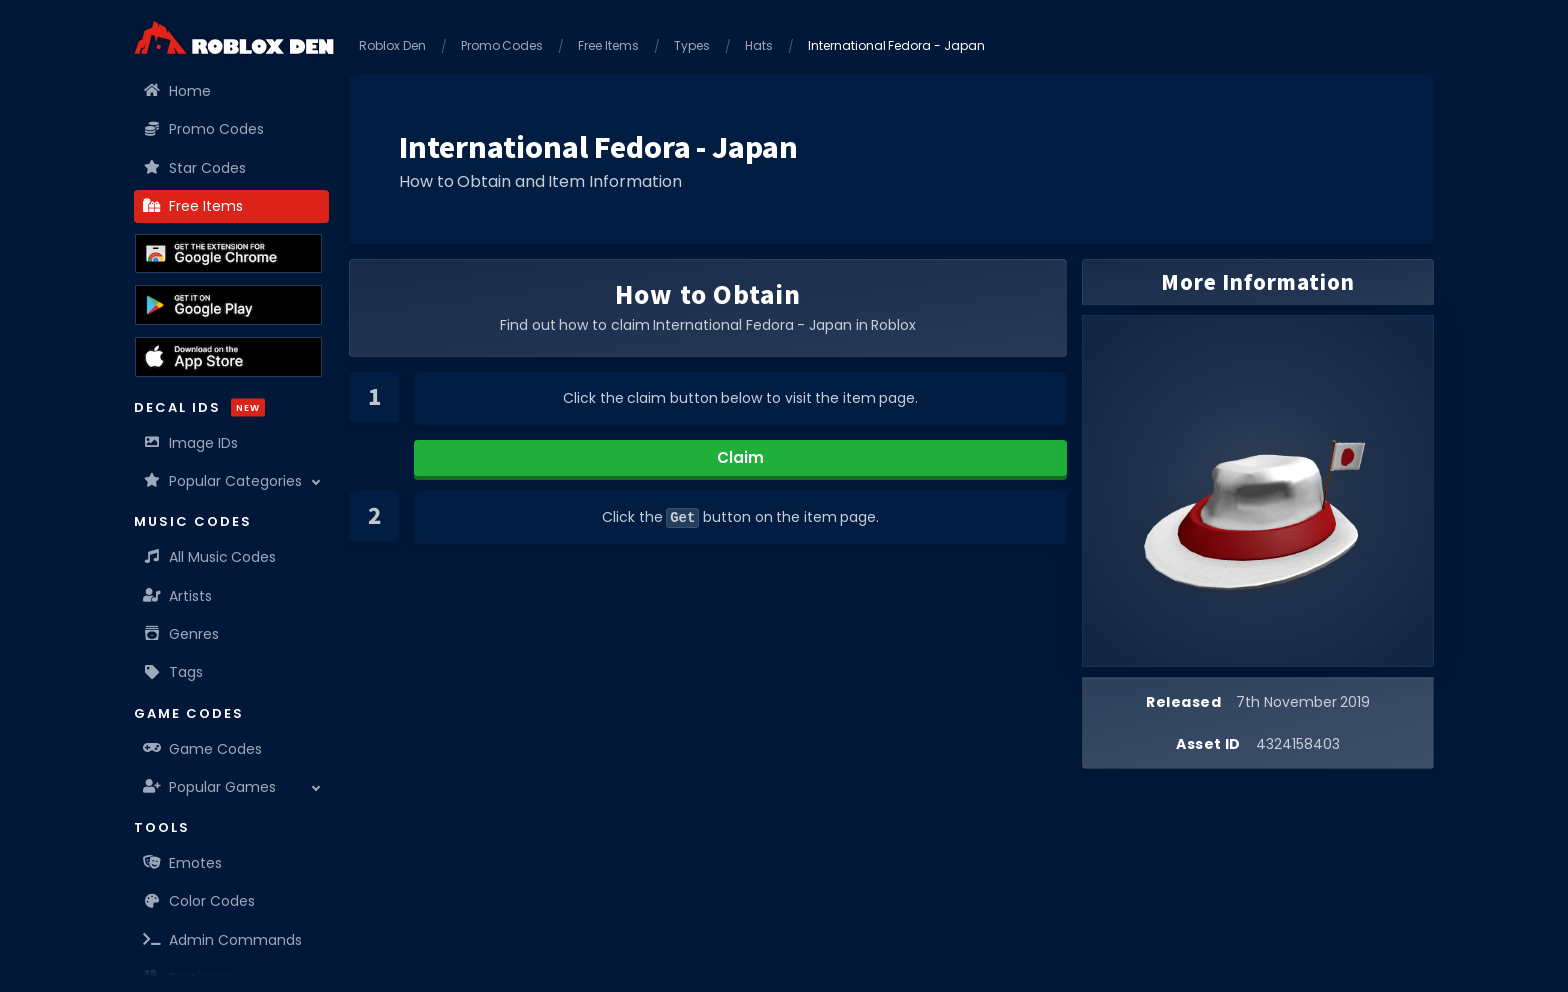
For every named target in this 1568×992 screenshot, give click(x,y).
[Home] (234, 37)
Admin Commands (223, 940)
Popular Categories (223, 481)
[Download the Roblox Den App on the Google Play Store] (228, 305)
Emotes (183, 863)
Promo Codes (204, 129)
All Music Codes (210, 557)
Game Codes (203, 749)
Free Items (193, 206)
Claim (740, 457)
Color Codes (199, 901)
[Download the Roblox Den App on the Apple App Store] (228, 357)
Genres (181, 634)
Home (177, 91)
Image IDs (191, 443)
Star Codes (195, 168)
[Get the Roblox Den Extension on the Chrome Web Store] (228, 254)
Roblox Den (392, 45)
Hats (759, 45)
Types (692, 45)
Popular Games (210, 787)
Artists (178, 596)
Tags (173, 672)
